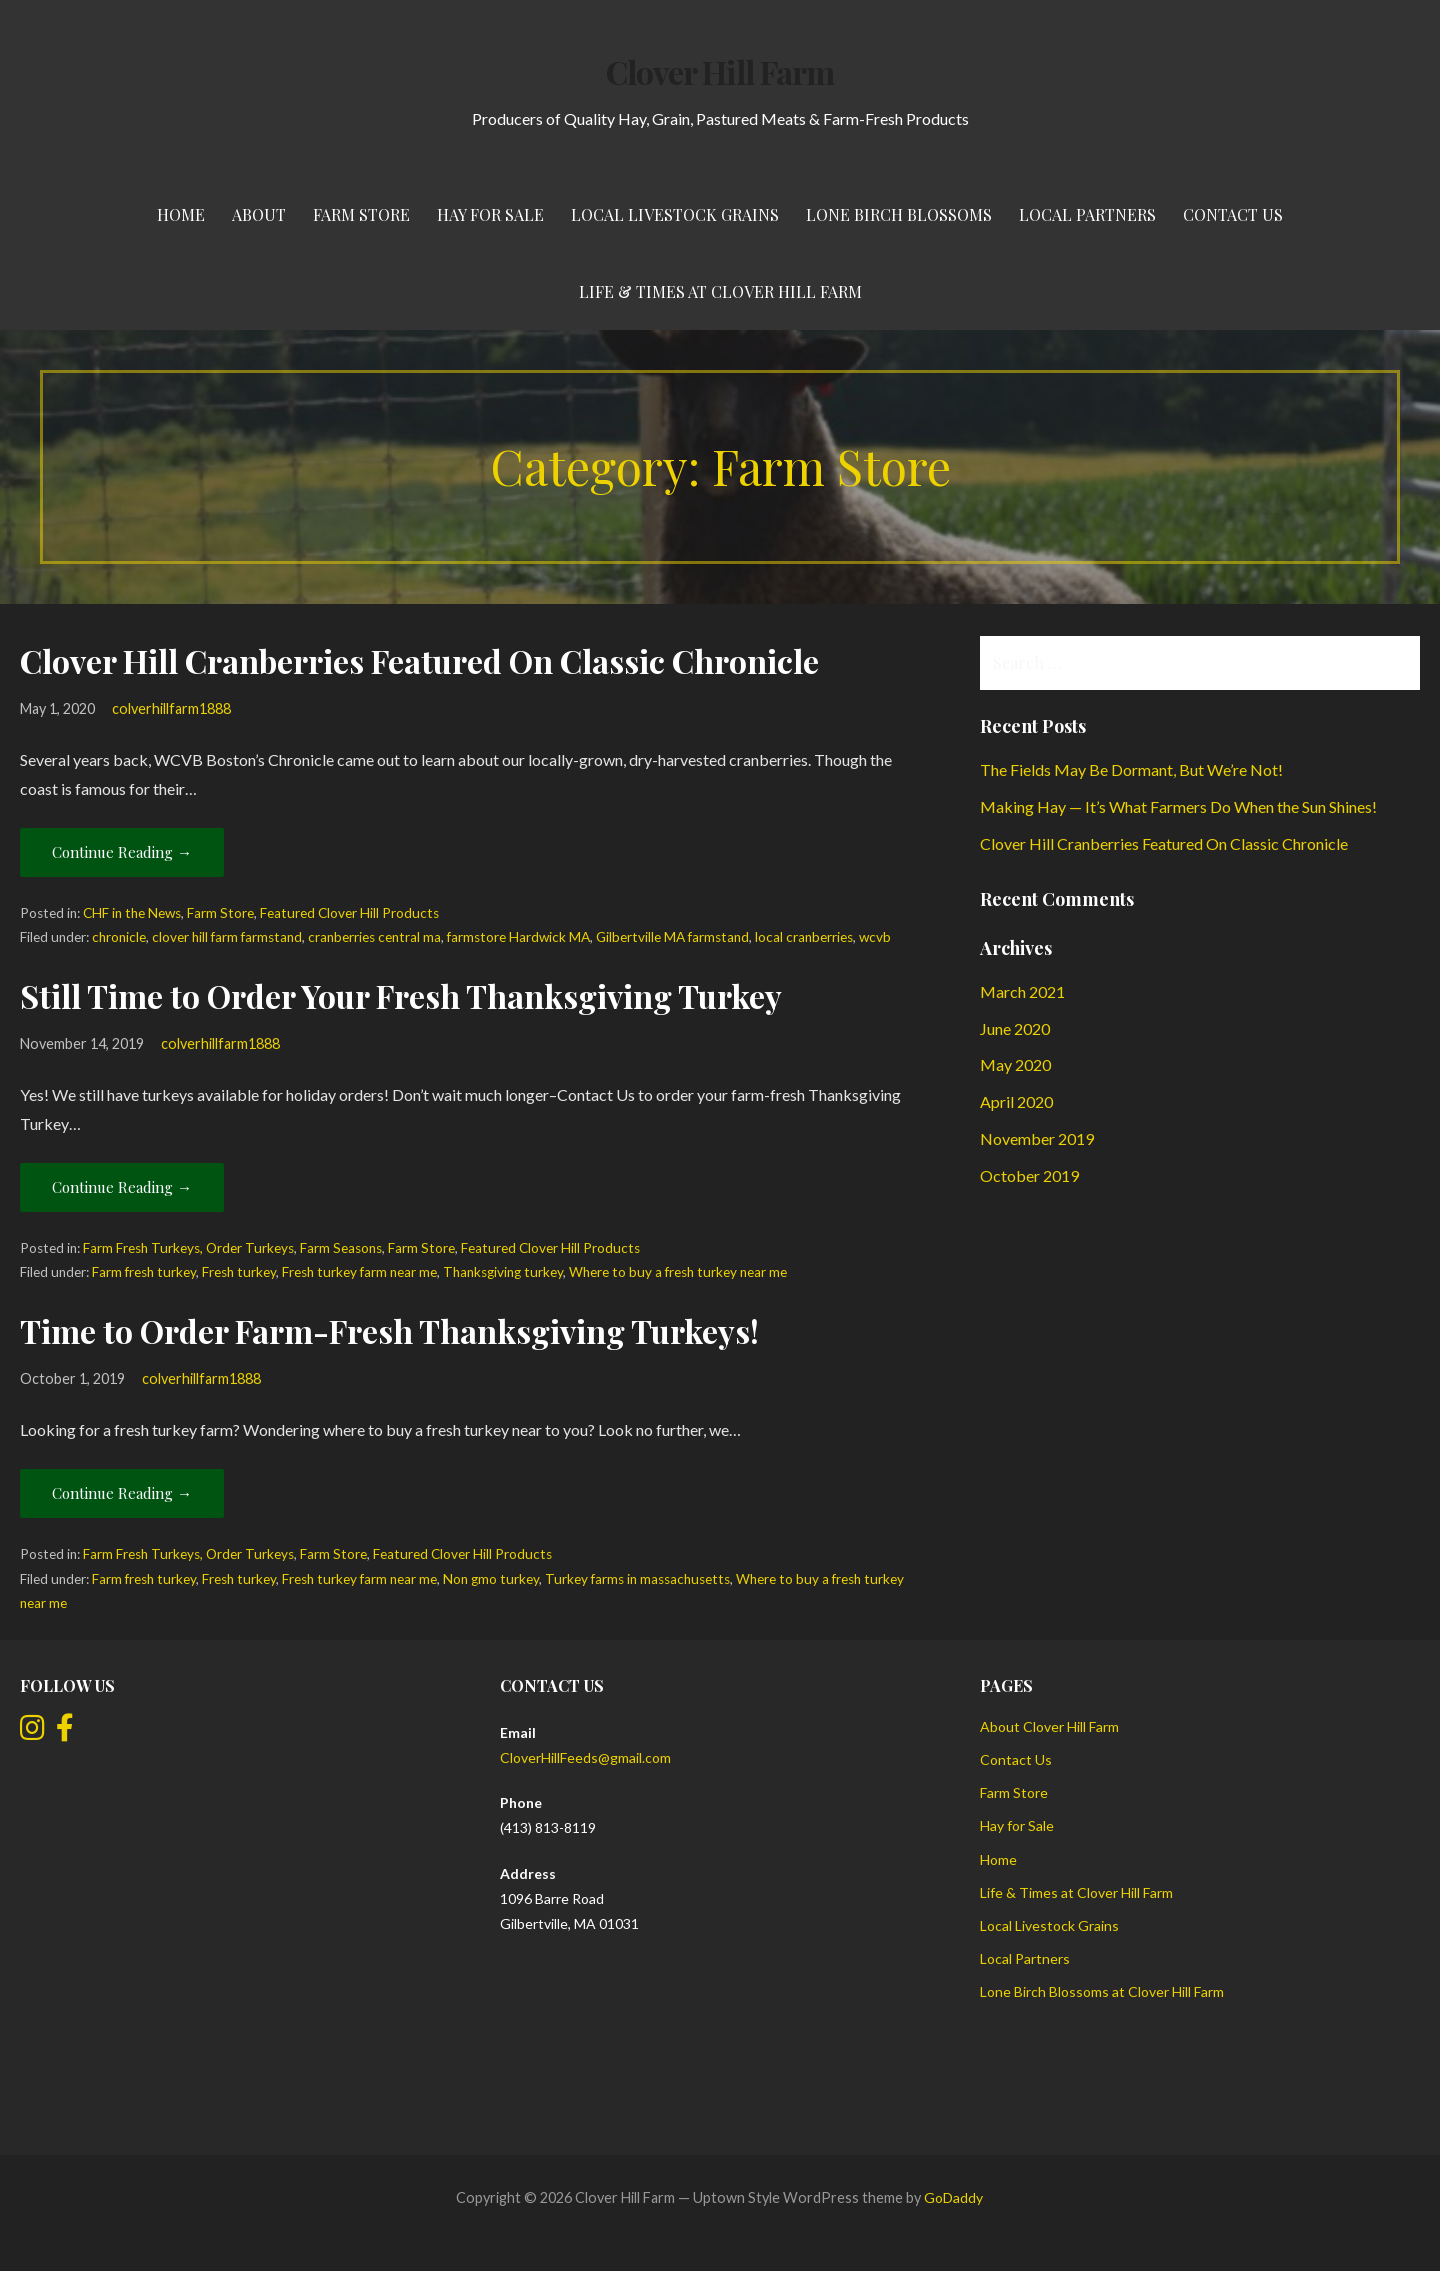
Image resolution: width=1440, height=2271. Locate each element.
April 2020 (1016, 1101)
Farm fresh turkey (144, 1272)
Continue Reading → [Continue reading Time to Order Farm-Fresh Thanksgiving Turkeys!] (122, 1493)
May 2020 (1015, 1064)
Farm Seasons (341, 1248)
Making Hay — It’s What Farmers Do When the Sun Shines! (1178, 806)
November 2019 (1037, 1138)
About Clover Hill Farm (1049, 1726)
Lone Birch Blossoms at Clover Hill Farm (1102, 1991)
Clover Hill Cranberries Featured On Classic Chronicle (419, 660)
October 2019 (1029, 1175)
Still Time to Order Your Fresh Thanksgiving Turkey (401, 995)
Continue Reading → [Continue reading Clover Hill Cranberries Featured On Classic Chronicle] (122, 852)
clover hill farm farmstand (227, 937)
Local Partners (1087, 214)
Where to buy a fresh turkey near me (678, 1272)
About (259, 214)
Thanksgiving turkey (503, 1272)
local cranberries (804, 937)
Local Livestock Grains (675, 214)
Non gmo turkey (491, 1579)
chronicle (119, 937)
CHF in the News (132, 913)
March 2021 (1022, 991)
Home (181, 214)
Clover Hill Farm (720, 71)
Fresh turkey (239, 1272)
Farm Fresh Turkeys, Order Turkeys (188, 1248)
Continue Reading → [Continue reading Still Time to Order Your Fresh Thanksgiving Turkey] (122, 1187)
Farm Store (361, 214)
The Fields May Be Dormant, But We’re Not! (1131, 769)
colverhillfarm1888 (171, 708)
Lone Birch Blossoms (899, 214)
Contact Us (1233, 214)
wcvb (875, 937)
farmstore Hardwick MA (518, 937)
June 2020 (1015, 1028)
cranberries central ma (374, 937)
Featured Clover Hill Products (349, 913)
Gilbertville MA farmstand (672, 937)
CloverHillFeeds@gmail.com (585, 1757)
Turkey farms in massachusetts (637, 1579)
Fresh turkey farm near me (359, 1272)
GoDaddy (953, 2197)
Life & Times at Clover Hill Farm (720, 291)
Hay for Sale (490, 214)
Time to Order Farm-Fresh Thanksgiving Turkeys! (389, 1330)
